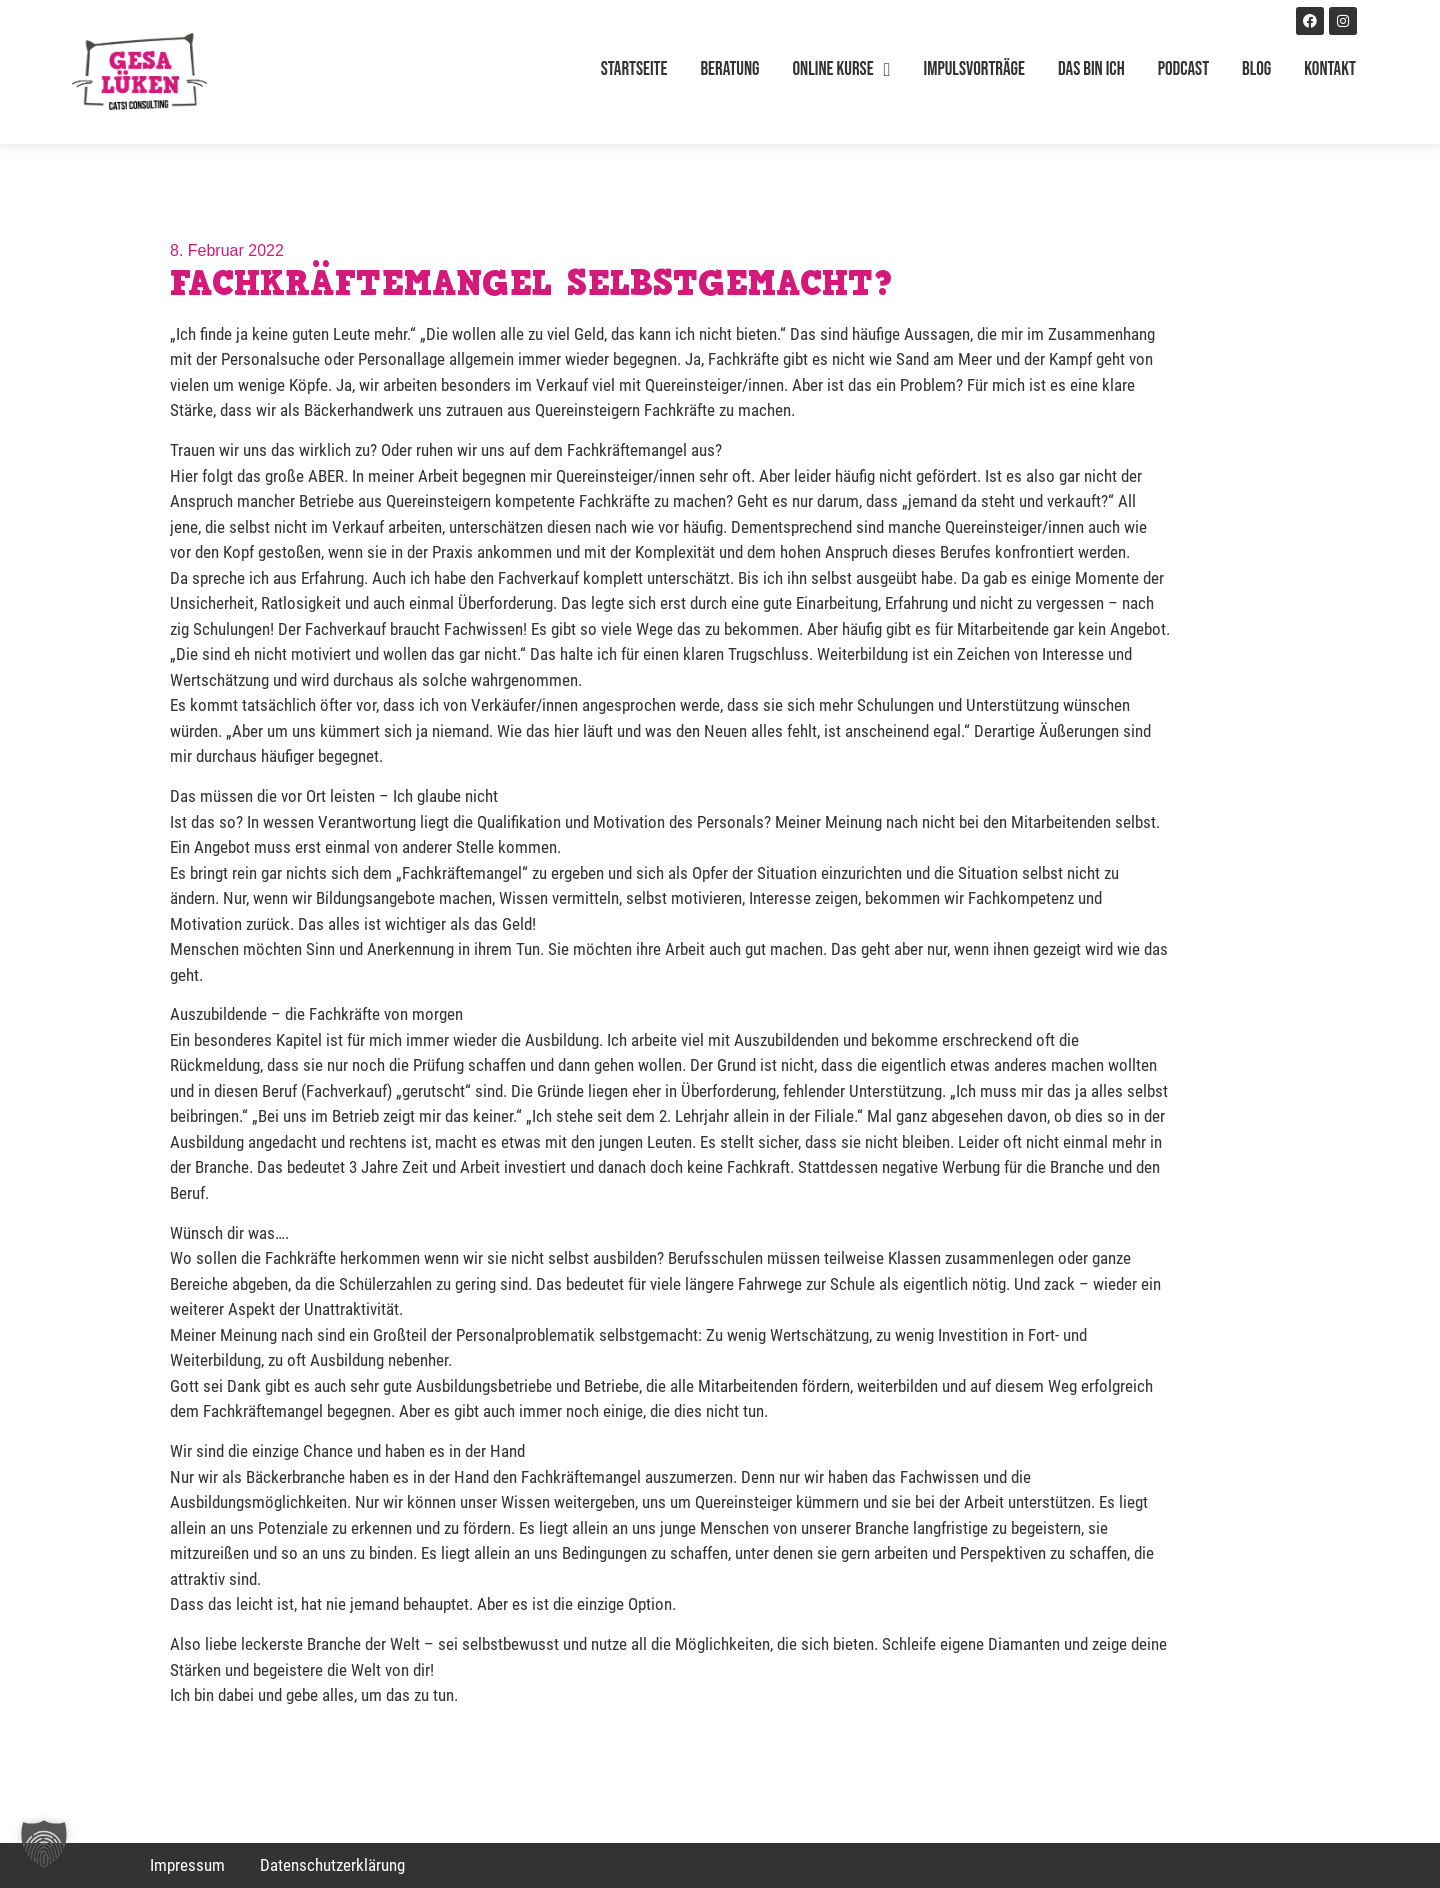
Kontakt (1330, 69)
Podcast (1183, 69)
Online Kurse (842, 70)
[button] (44, 1844)
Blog (1256, 69)
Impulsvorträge (974, 69)
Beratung (729, 69)
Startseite (634, 69)
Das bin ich (1091, 69)
